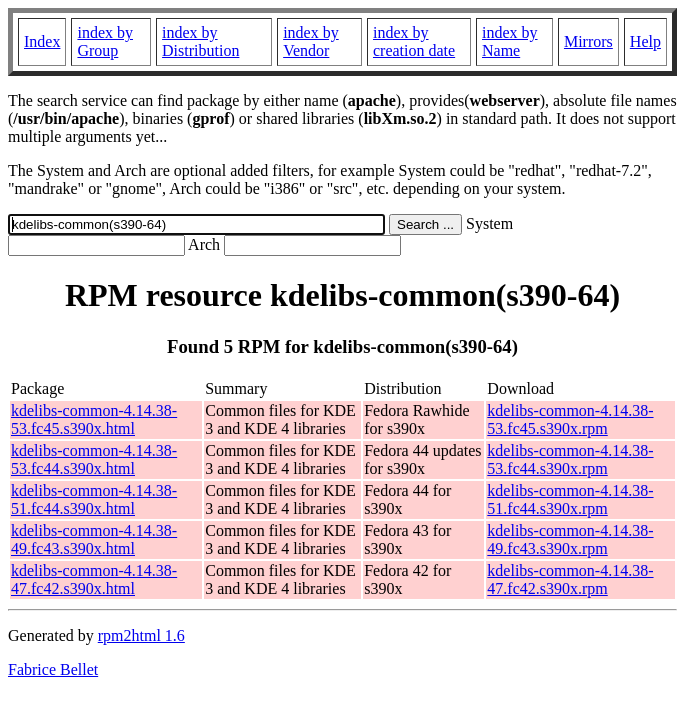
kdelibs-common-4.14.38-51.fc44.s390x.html (94, 499)
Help (645, 41)
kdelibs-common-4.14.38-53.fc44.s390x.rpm (570, 459)
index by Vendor (311, 41)
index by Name (510, 41)
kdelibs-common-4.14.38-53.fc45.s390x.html (94, 419)
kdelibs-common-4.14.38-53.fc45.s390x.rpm (570, 419)
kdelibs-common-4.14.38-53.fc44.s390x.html (94, 459)
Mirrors (588, 41)
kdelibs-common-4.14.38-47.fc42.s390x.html (94, 579)
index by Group (105, 41)
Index (42, 41)
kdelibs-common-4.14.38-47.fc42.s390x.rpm (570, 579)
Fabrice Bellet (53, 669)
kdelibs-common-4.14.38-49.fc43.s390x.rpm (570, 539)
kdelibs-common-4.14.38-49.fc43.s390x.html (94, 539)
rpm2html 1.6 (141, 635)
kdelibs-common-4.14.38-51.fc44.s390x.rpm (570, 499)
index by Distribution (200, 41)
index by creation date (414, 41)
